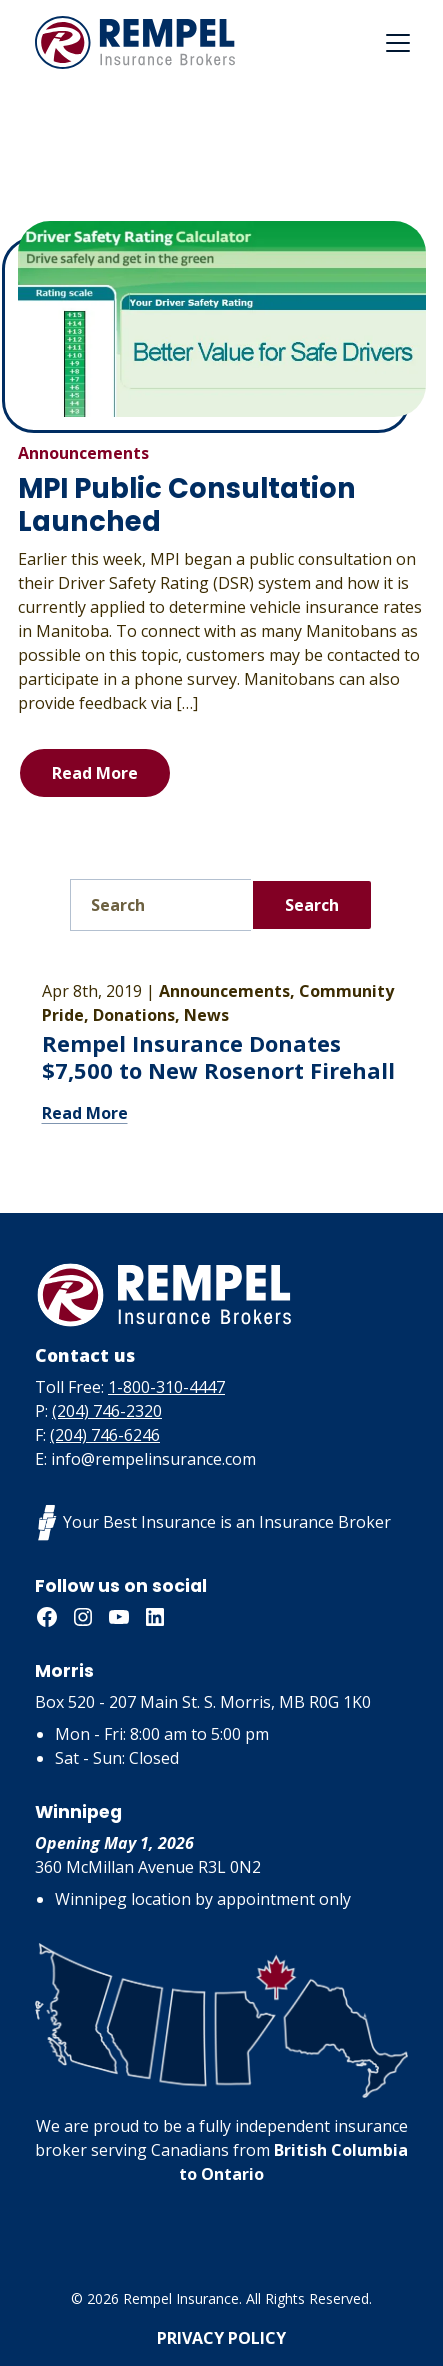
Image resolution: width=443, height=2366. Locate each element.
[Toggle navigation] (398, 43)
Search (312, 905)
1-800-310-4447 (166, 1387)
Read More (95, 773)
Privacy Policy (221, 2338)
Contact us (85, 1355)
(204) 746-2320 (107, 1411)
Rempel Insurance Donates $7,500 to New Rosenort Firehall (218, 1057)
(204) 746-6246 (105, 1435)
